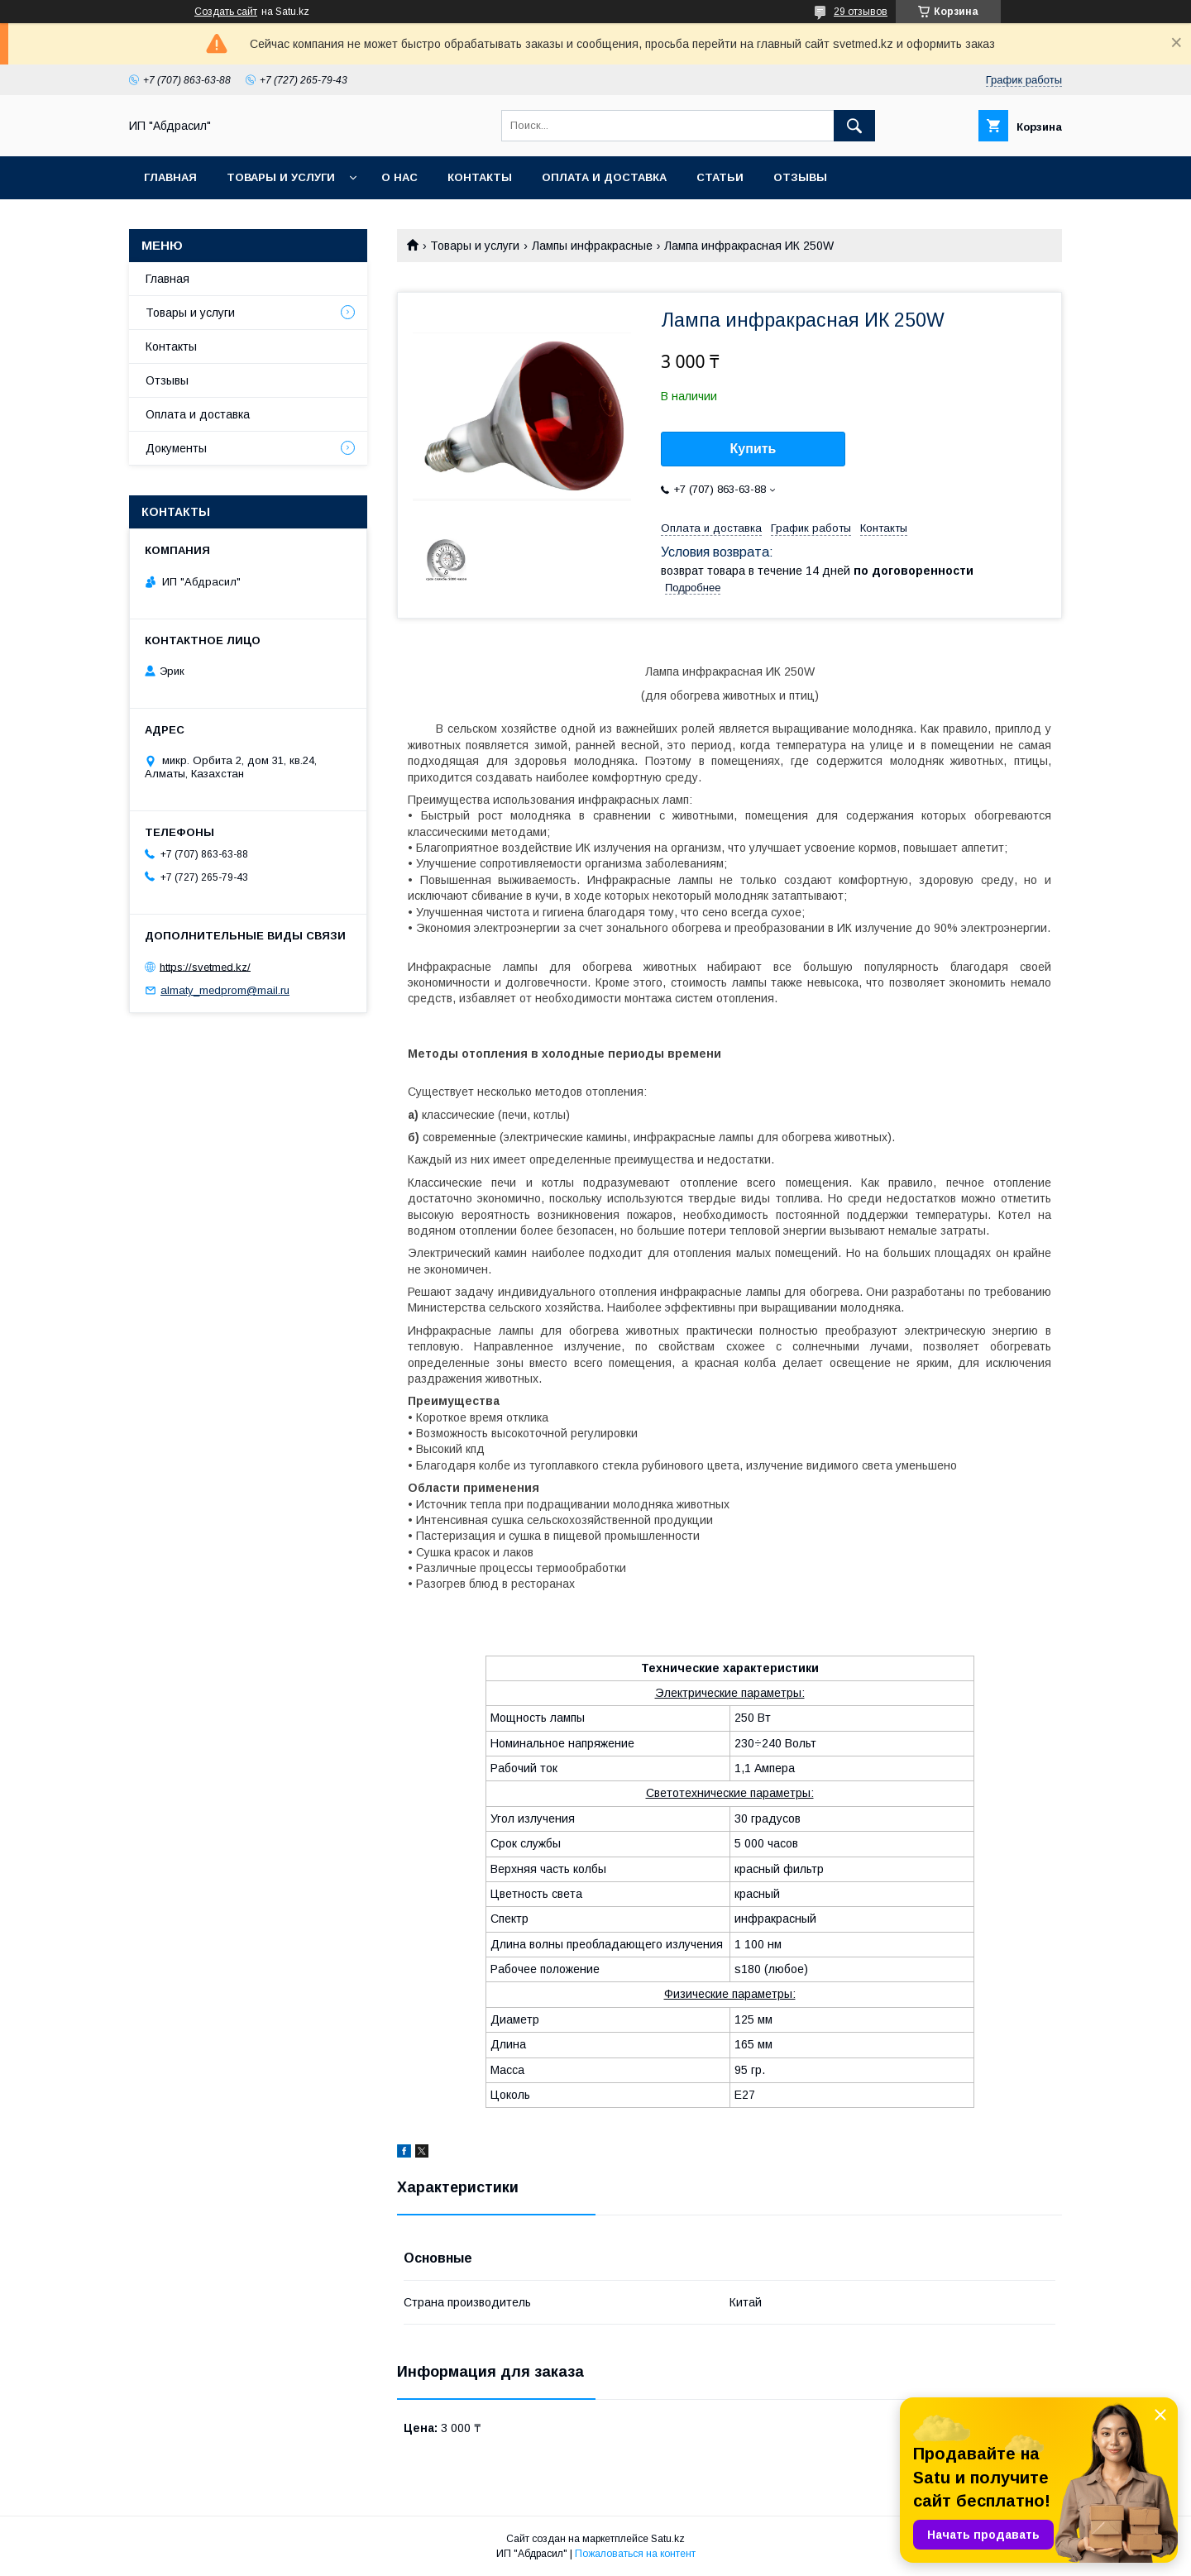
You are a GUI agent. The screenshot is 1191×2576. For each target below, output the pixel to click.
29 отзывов (860, 11)
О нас (399, 177)
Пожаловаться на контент (635, 2553)
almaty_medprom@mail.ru (224, 990)
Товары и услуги (281, 177)
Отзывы (800, 177)
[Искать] (854, 125)
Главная (170, 177)
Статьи (720, 177)
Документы (176, 448)
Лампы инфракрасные (592, 245)
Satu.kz (668, 2539)
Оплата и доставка (604, 177)
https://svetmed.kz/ (205, 966)
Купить (753, 449)
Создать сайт (225, 11)
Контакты (479, 177)
